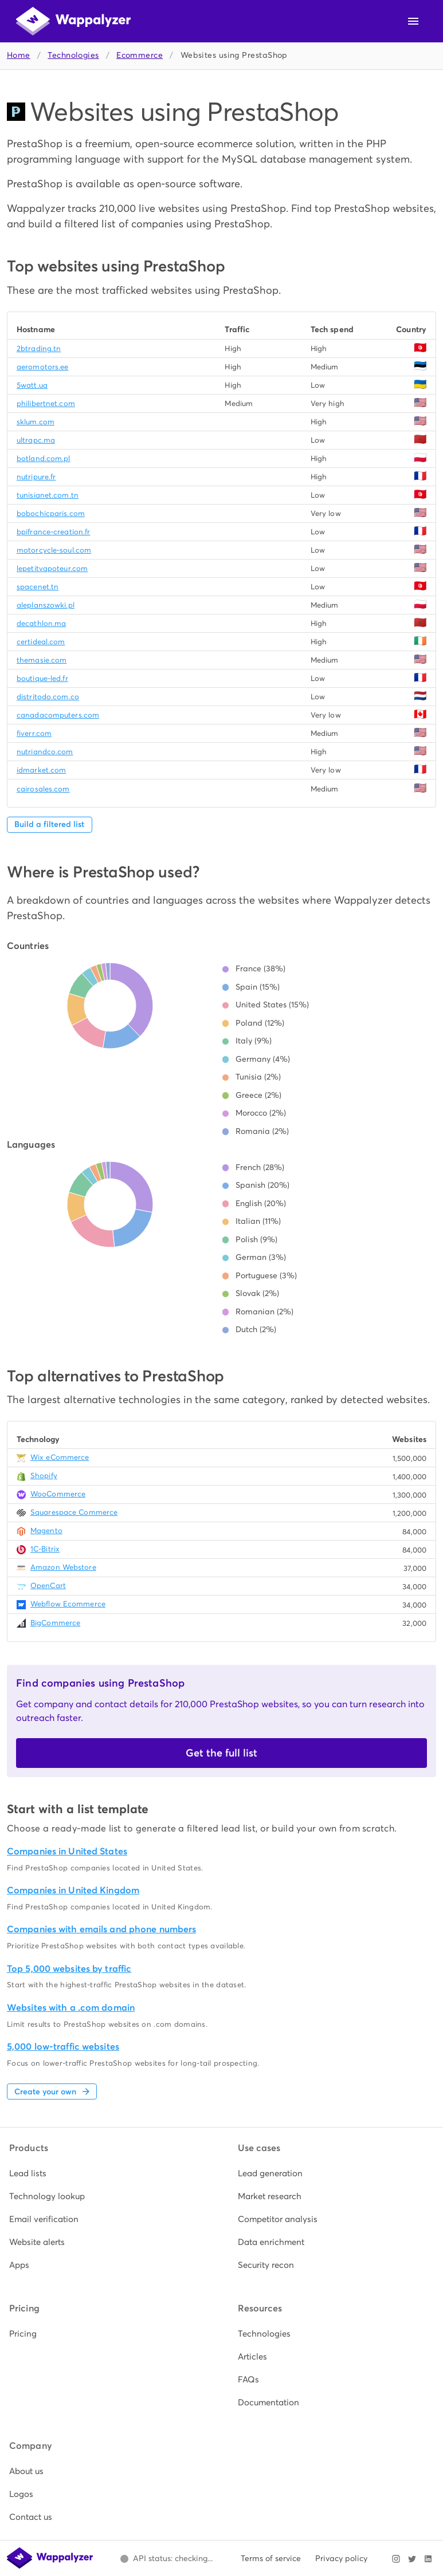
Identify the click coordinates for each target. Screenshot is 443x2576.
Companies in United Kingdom (73, 1890)
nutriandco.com (45, 751)
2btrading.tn (39, 348)
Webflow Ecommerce (67, 1604)
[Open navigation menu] (413, 21)
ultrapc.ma (36, 440)
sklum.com (35, 421)
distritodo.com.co (48, 696)
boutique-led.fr (42, 678)
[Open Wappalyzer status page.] (166, 2559)
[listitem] (107, 2173)
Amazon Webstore (63, 1567)
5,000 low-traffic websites (63, 2046)
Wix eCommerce (59, 1457)
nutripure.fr (36, 476)
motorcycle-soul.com (54, 550)
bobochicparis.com (51, 513)
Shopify (43, 1475)
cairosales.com (43, 789)
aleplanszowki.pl (46, 605)
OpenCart (48, 1585)
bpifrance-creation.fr (53, 531)
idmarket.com (41, 770)
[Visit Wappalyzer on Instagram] (396, 2559)
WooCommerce (57, 1494)
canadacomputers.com (58, 715)
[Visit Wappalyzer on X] (412, 2559)
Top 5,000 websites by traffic (69, 1968)
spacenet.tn (37, 586)
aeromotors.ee (42, 367)
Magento (46, 1530)
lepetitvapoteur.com (52, 568)
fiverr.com (34, 733)
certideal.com (41, 641)
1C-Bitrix (45, 1549)
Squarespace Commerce (73, 1512)
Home (18, 55)
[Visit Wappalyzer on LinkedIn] (428, 2559)
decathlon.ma (41, 623)
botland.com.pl (43, 458)
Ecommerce (139, 55)
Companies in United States (67, 1851)
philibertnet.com (46, 403)
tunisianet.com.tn (48, 495)
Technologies (73, 55)
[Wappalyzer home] (73, 21)
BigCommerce (55, 1622)
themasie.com (41, 660)
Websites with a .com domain (71, 2007)
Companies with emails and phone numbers (101, 1929)
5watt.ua (32, 385)
